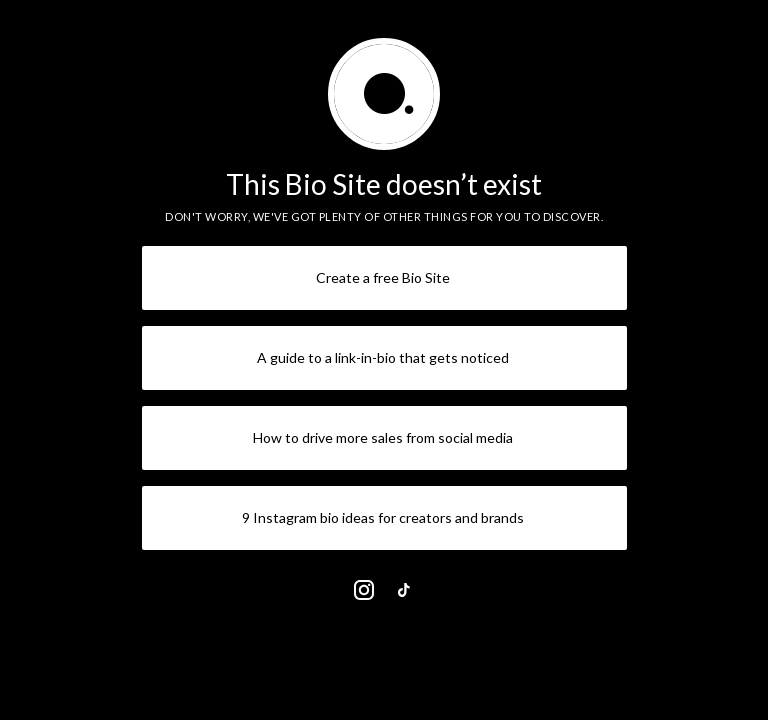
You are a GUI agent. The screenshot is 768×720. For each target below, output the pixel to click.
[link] (364, 590)
